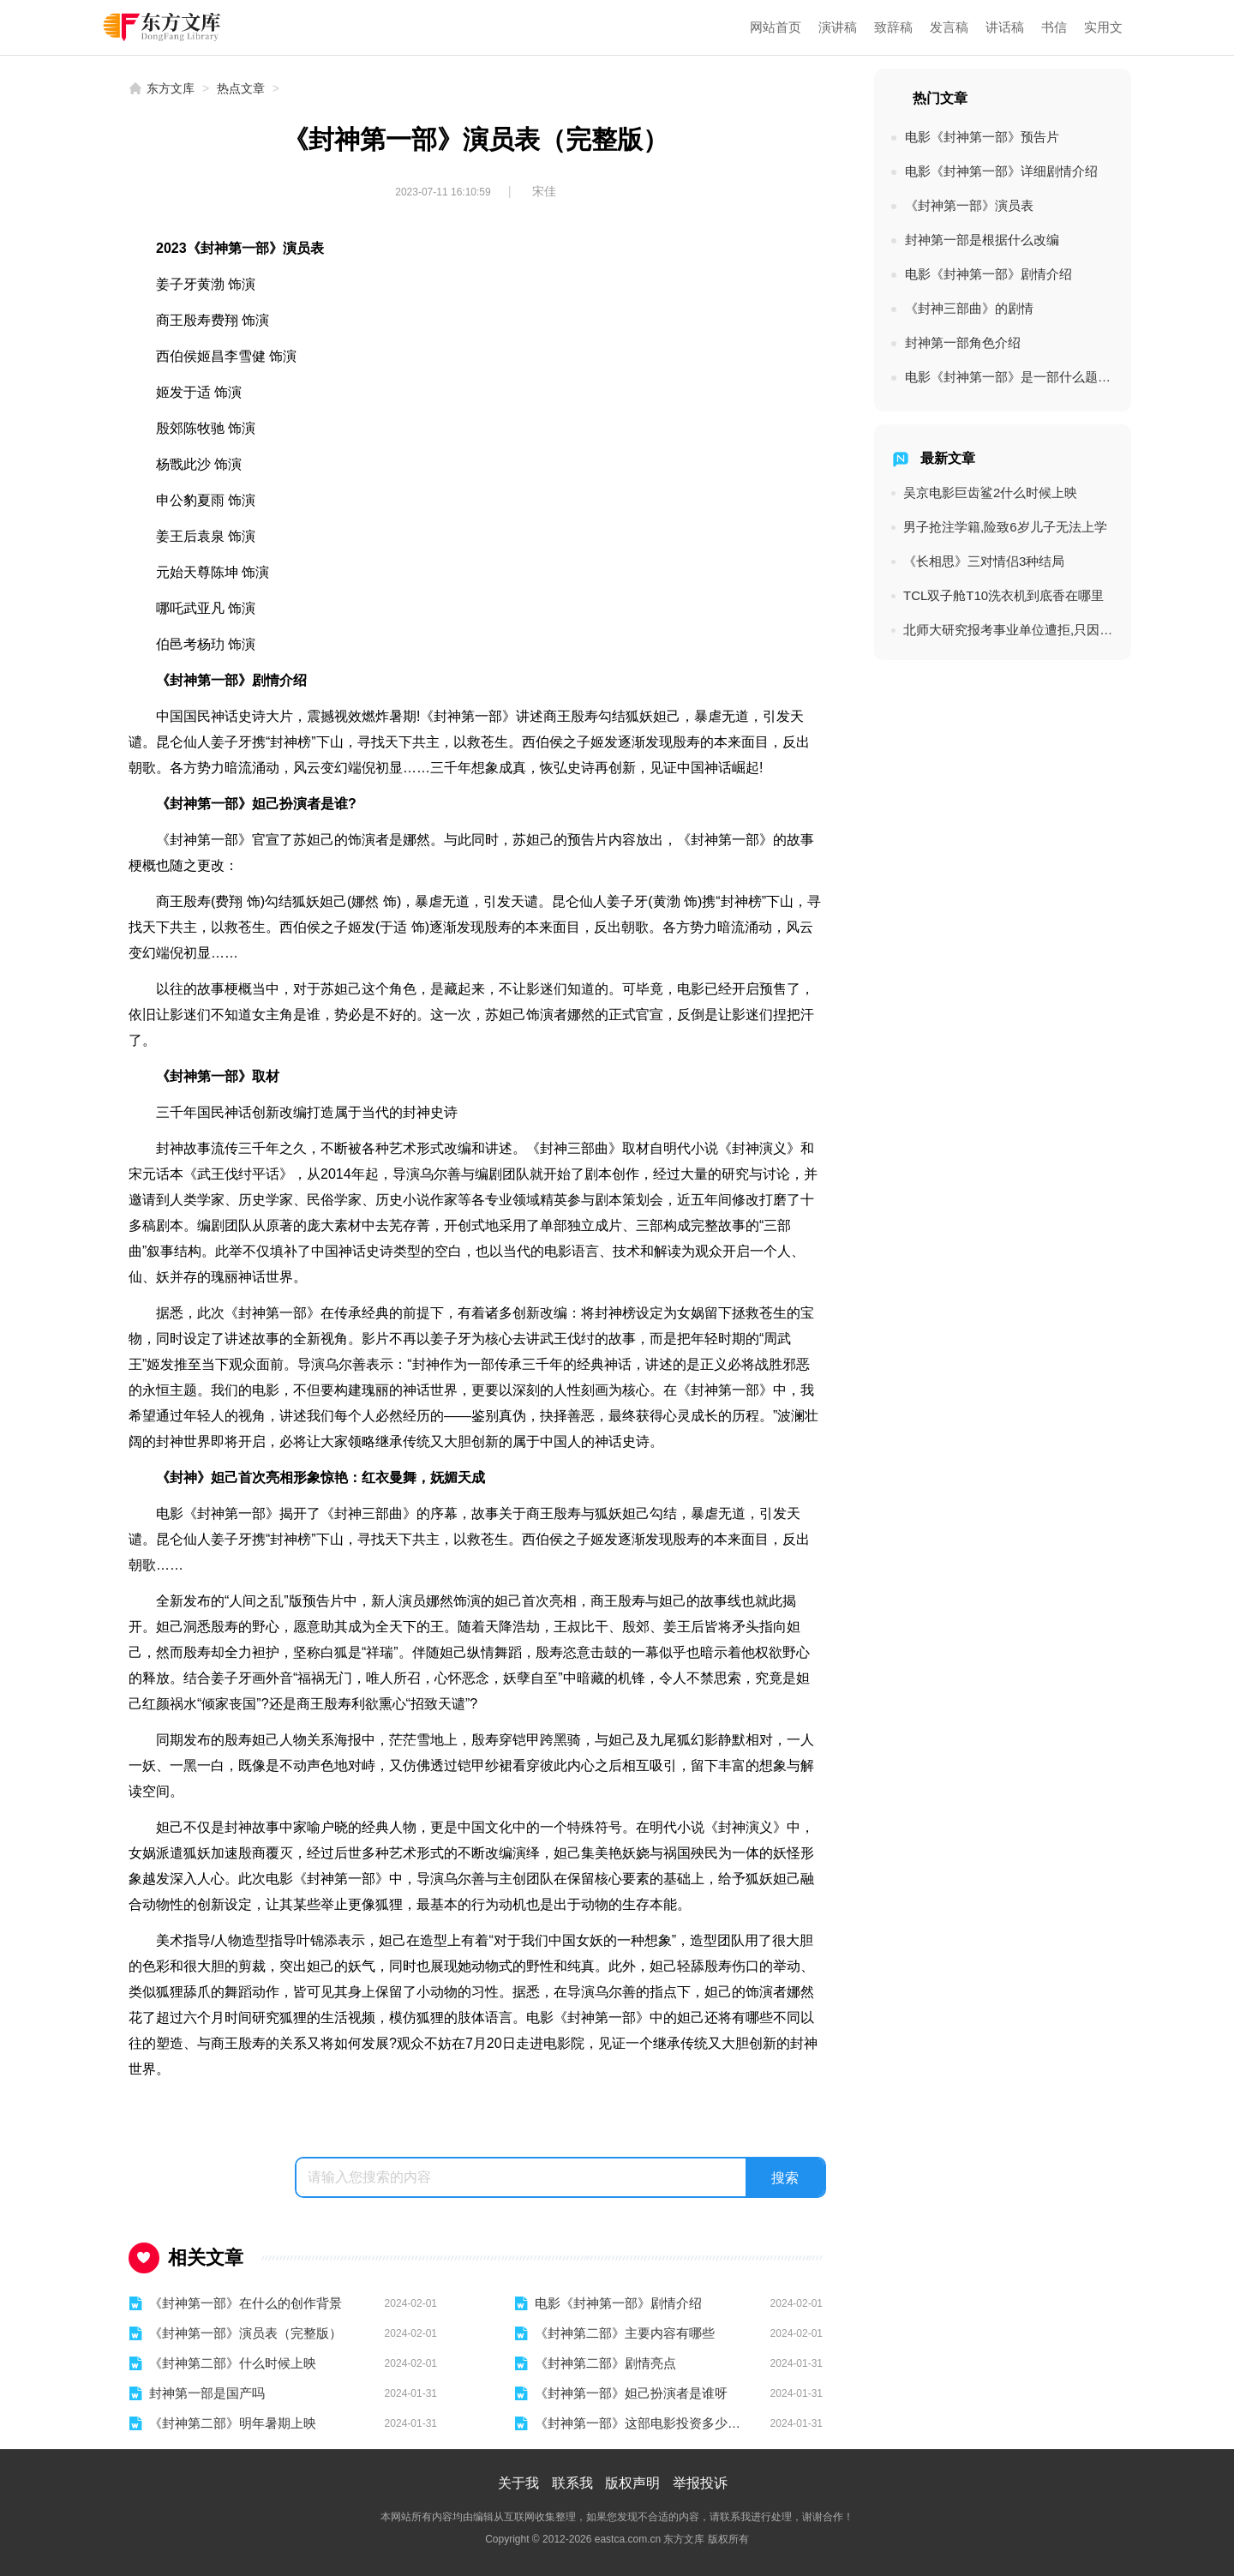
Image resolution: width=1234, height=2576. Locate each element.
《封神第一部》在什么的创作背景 (245, 2303)
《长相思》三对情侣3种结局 (983, 561)
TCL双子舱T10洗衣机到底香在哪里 (1003, 595)
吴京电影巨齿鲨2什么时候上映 (990, 492)
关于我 (518, 2483)
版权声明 (632, 2483)
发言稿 (949, 27)
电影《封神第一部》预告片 (982, 136)
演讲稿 (837, 27)
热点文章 (241, 88)
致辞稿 (893, 27)
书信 (1054, 27)
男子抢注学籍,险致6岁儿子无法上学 (1005, 526)
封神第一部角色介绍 (963, 342)
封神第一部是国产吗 (207, 2393)
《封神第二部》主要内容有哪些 (625, 2333)
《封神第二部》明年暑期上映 (232, 2423)
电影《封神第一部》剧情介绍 (618, 2303)
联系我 (572, 2483)
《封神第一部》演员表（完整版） (245, 2333)
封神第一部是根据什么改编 (982, 239)
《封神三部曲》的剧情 (969, 308)
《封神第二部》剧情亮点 (605, 2363)
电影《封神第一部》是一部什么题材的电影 (1009, 376)
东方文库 (171, 88)
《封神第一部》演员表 (969, 205)
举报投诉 (700, 2483)
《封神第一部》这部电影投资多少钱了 (642, 2423)
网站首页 (775, 27)
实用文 (1103, 27)
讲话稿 (1004, 27)
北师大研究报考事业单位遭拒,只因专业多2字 (1008, 629)
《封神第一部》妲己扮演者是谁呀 (631, 2393)
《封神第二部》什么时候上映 (232, 2363)
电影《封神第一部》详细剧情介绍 (1001, 171)
